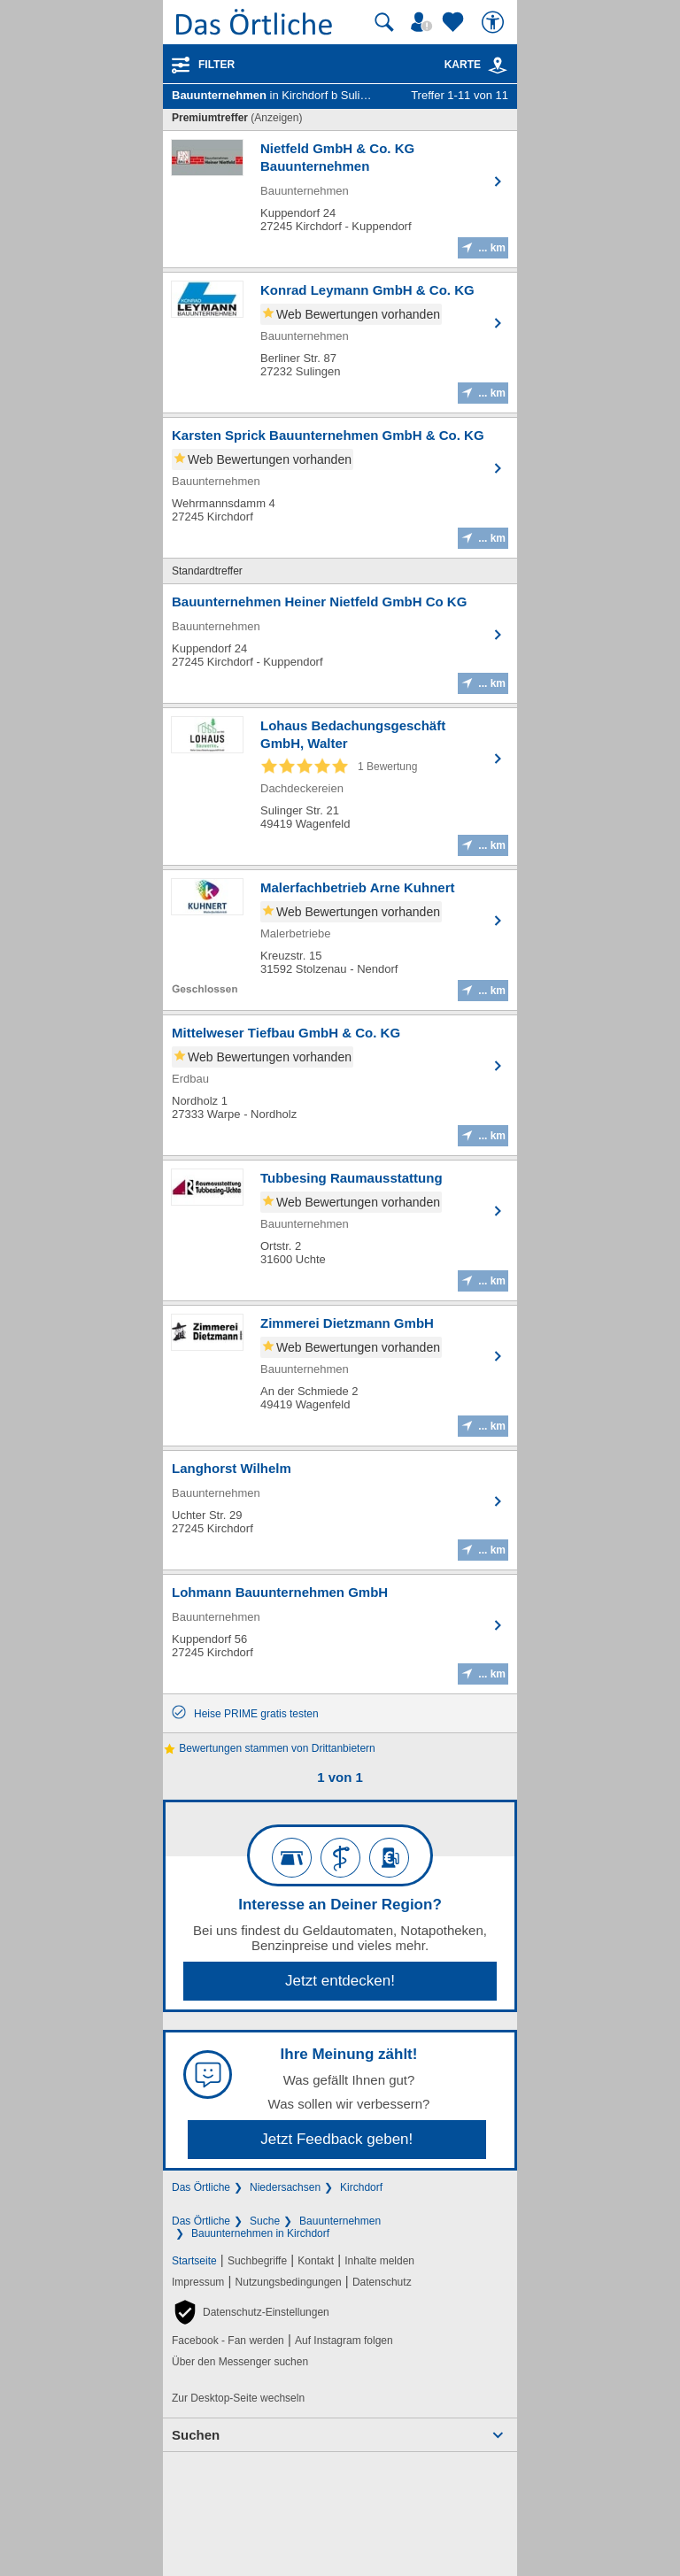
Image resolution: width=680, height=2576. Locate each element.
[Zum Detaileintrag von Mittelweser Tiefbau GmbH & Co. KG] (340, 1085)
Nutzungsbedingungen (289, 2282)
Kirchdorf (361, 2187)
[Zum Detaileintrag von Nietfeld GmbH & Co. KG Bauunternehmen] (340, 199)
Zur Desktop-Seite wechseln (238, 2398)
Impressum (198, 2282)
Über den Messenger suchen (240, 2362)
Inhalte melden (379, 2261)
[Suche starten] (384, 22)
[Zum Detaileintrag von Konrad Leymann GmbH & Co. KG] (340, 343)
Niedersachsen (285, 2187)
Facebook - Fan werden (228, 2340)
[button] (250, 2312)
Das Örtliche (201, 2187)
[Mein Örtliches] (424, 22)
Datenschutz (382, 2282)
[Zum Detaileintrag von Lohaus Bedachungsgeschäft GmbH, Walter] (340, 786)
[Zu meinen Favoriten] (455, 22)
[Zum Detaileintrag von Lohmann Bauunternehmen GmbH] (340, 1634)
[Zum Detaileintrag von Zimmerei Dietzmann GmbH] (340, 1376)
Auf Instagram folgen (344, 2340)
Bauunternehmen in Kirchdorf (260, 2233)
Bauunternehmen (340, 2221)
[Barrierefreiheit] (495, 22)
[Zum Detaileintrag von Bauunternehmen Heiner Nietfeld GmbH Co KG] (340, 643)
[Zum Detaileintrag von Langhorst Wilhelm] (340, 1510)
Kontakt (316, 2261)
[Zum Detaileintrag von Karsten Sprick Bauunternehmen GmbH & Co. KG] (340, 488)
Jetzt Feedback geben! (336, 2139)
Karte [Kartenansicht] (476, 64)
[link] (497, 65)
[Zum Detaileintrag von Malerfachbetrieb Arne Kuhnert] (340, 940)
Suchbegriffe (257, 2261)
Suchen (196, 2434)
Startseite (194, 2261)
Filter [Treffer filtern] (216, 64)
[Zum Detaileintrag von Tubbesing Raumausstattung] (340, 1230)
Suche (265, 2221)
